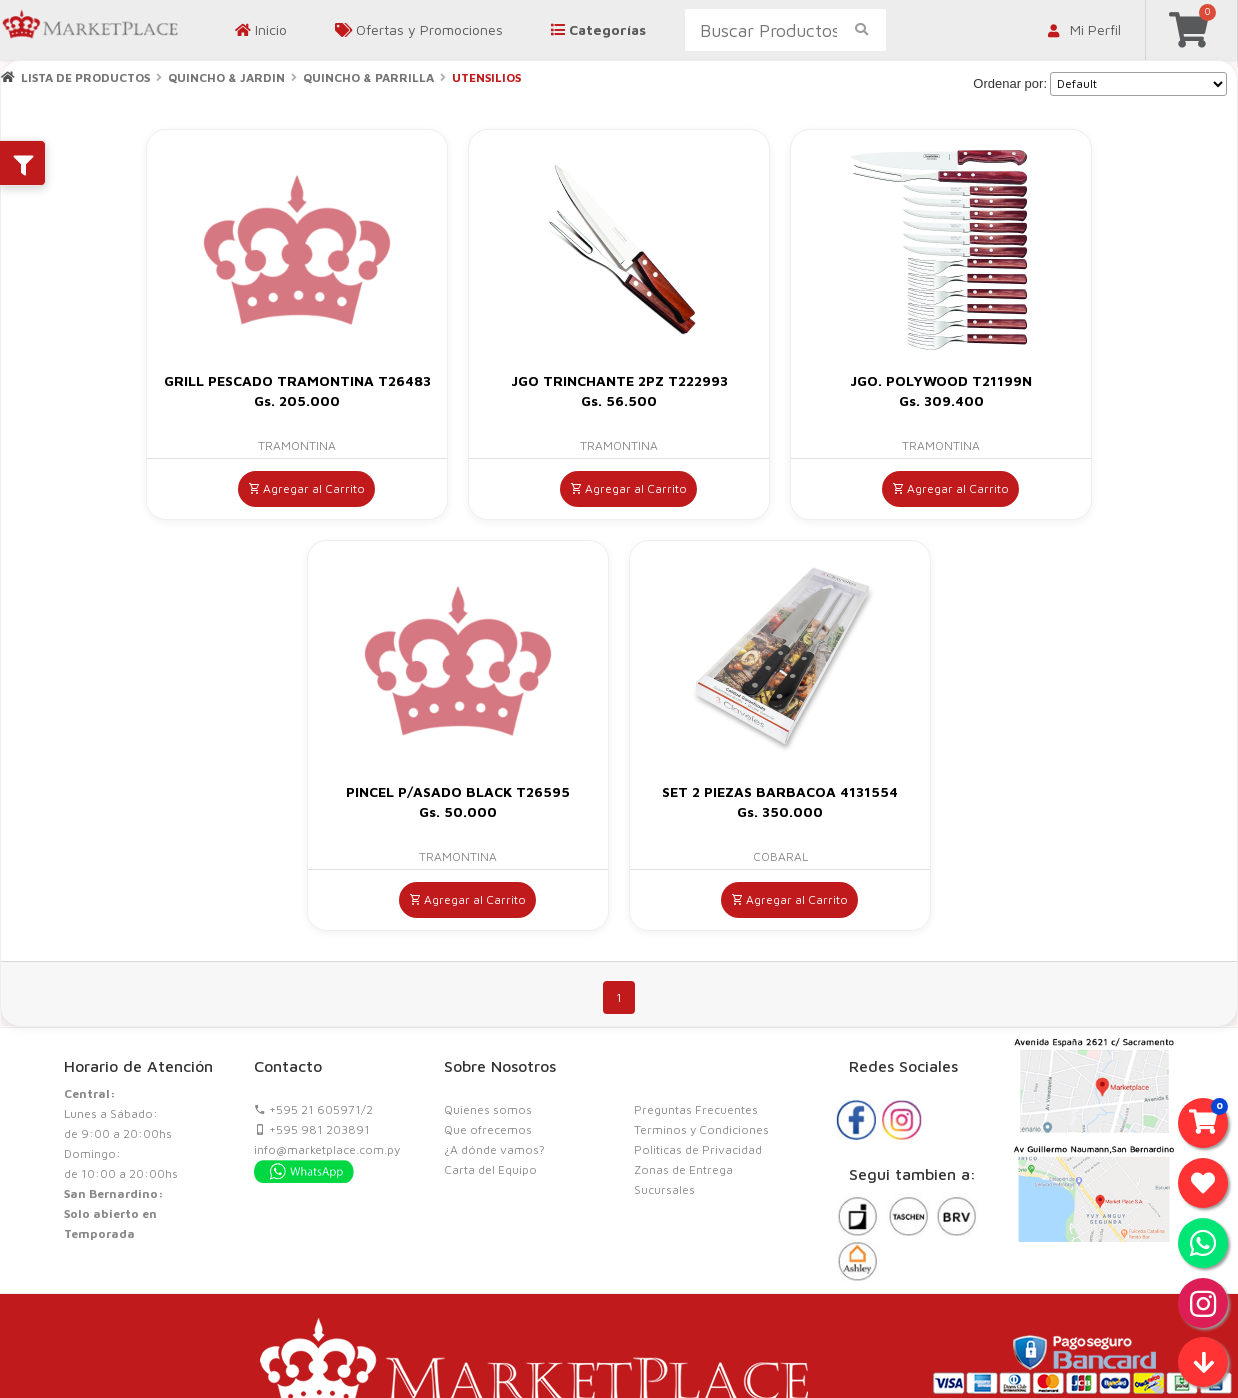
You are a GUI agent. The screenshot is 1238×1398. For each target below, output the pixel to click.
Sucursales (664, 1189)
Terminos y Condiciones (701, 1129)
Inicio (261, 29)
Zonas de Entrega (683, 1169)
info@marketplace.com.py (327, 1149)
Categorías (598, 29)
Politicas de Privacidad (698, 1149)
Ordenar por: (1010, 83)
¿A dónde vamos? (494, 1149)
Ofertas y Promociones (419, 29)
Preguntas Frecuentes (696, 1109)
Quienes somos (488, 1109)
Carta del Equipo (490, 1169)
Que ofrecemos (488, 1129)
